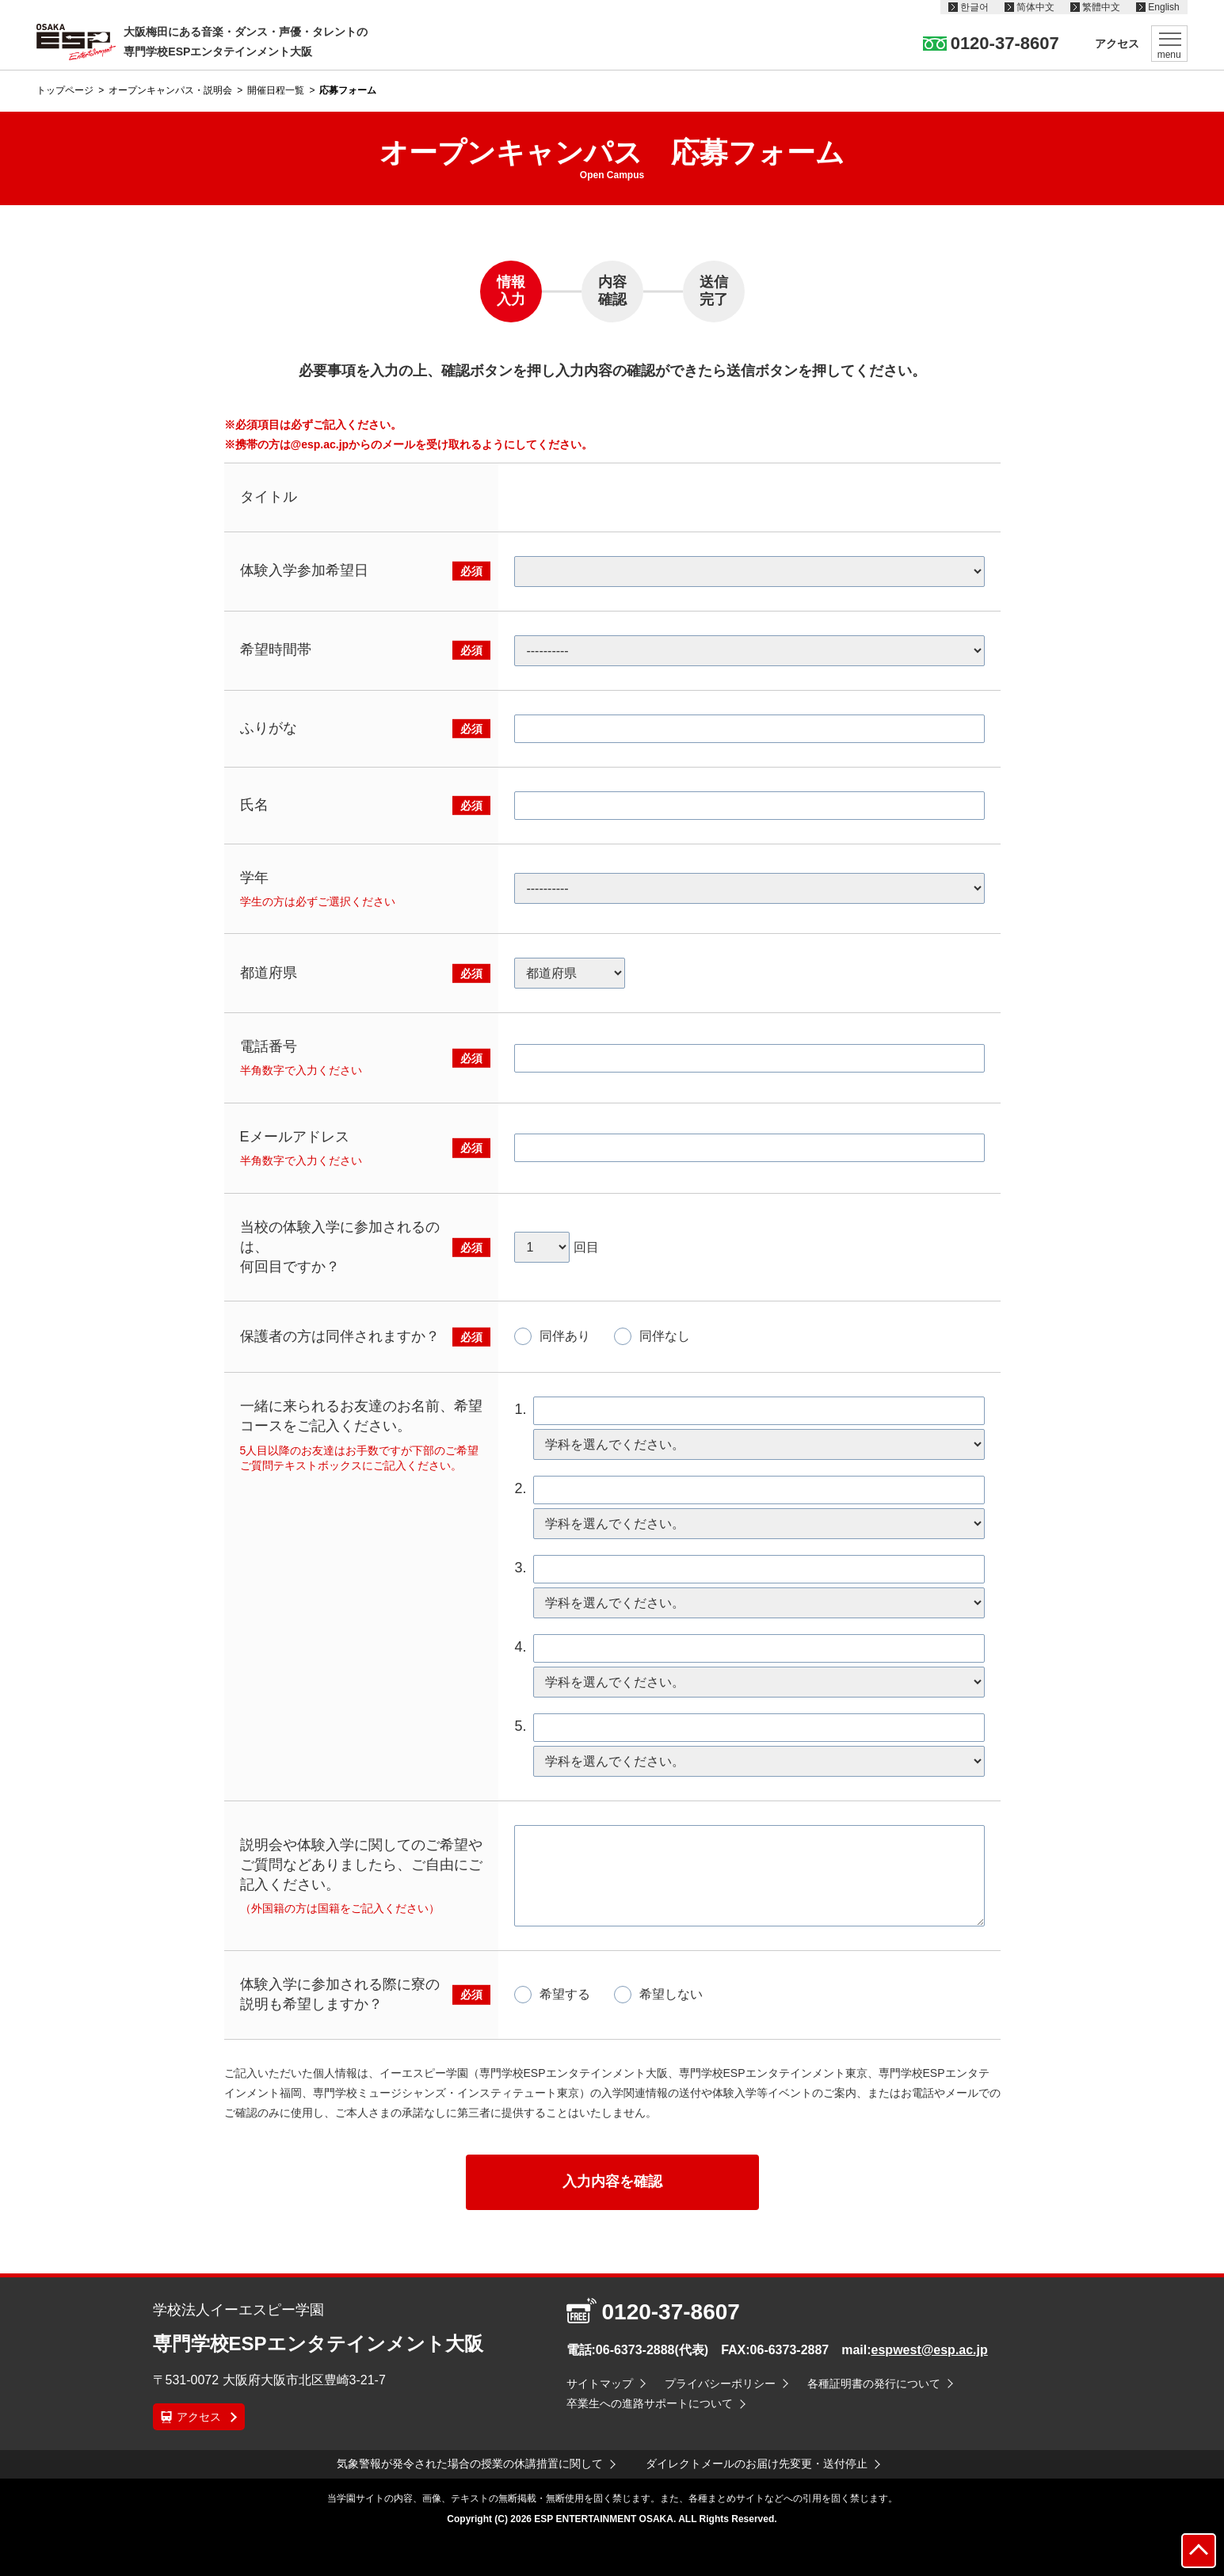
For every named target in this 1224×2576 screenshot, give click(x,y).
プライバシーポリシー (720, 2383)
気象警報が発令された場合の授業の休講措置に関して (470, 2463)
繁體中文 (1101, 7)
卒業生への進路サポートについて (649, 2403)
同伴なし (664, 1336)
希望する (565, 1994)
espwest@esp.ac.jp (929, 2350)
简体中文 (1035, 7)
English (1163, 7)
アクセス (1117, 43)
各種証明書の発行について (873, 2383)
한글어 (974, 7)
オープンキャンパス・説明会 (170, 90)
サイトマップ (599, 2383)
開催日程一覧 (275, 90)
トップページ (64, 90)
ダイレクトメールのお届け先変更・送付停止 (756, 2463)
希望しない (671, 1994)
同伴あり (565, 1336)
